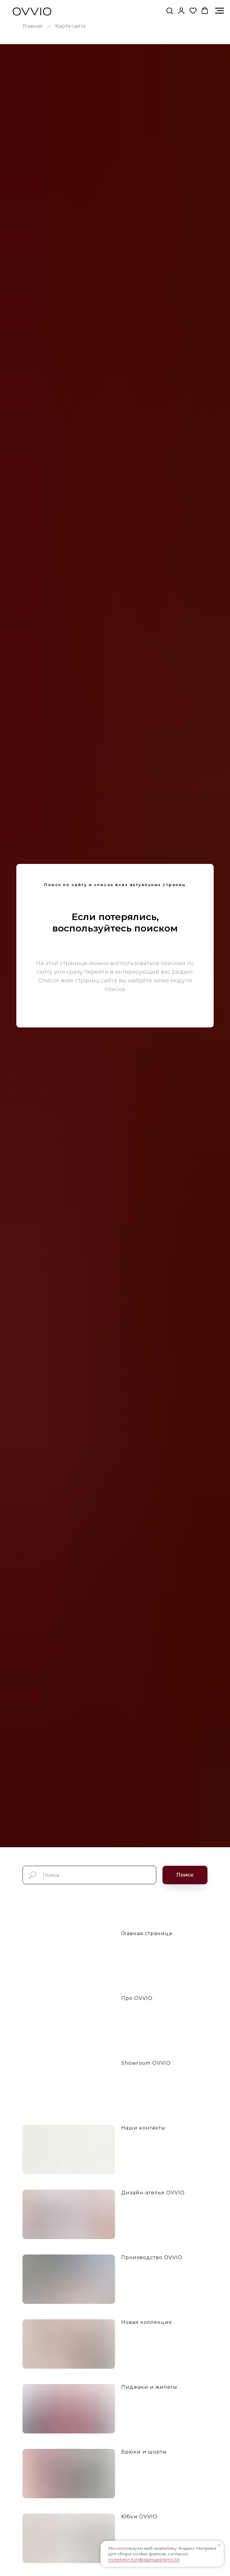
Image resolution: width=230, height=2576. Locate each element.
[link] (181, 10)
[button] (169, 10)
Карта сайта (70, 26)
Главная (33, 26)
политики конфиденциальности (143, 2559)
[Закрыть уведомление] (219, 2545)
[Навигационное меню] (219, 11)
